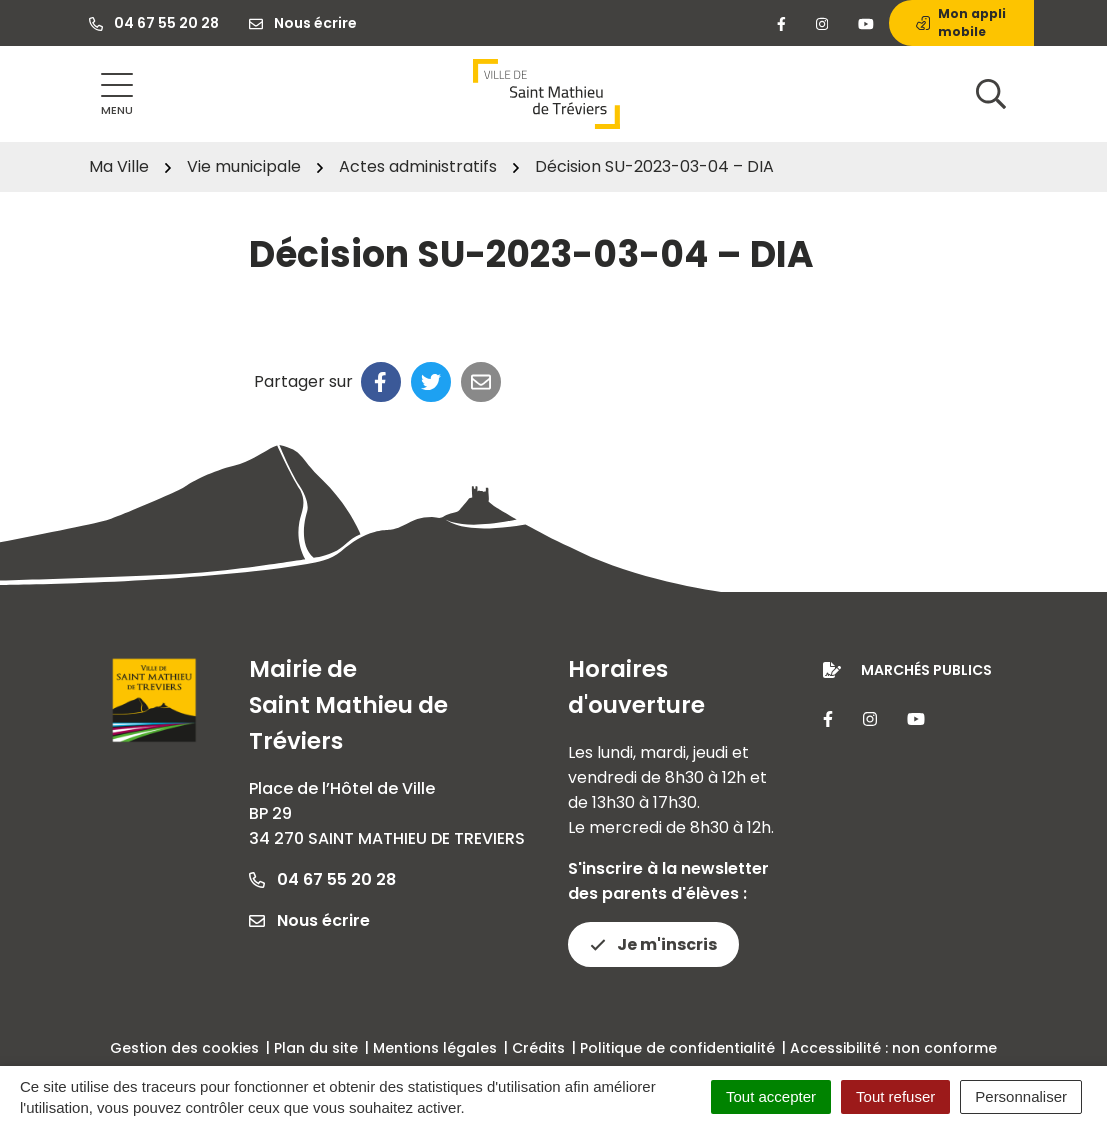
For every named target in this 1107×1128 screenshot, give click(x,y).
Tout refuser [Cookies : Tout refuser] (895, 1096)
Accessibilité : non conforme (893, 1048)
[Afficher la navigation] (117, 94)
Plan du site (316, 1048)
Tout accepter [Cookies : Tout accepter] (771, 1096)
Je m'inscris (653, 944)
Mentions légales (435, 1048)
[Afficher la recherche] (991, 94)
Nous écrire (309, 920)
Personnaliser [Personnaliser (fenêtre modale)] (1021, 1096)
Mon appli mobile (961, 22)
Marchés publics (926, 670)
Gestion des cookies (184, 1048)
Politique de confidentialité (677, 1048)
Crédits (538, 1048)
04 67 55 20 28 (322, 879)
